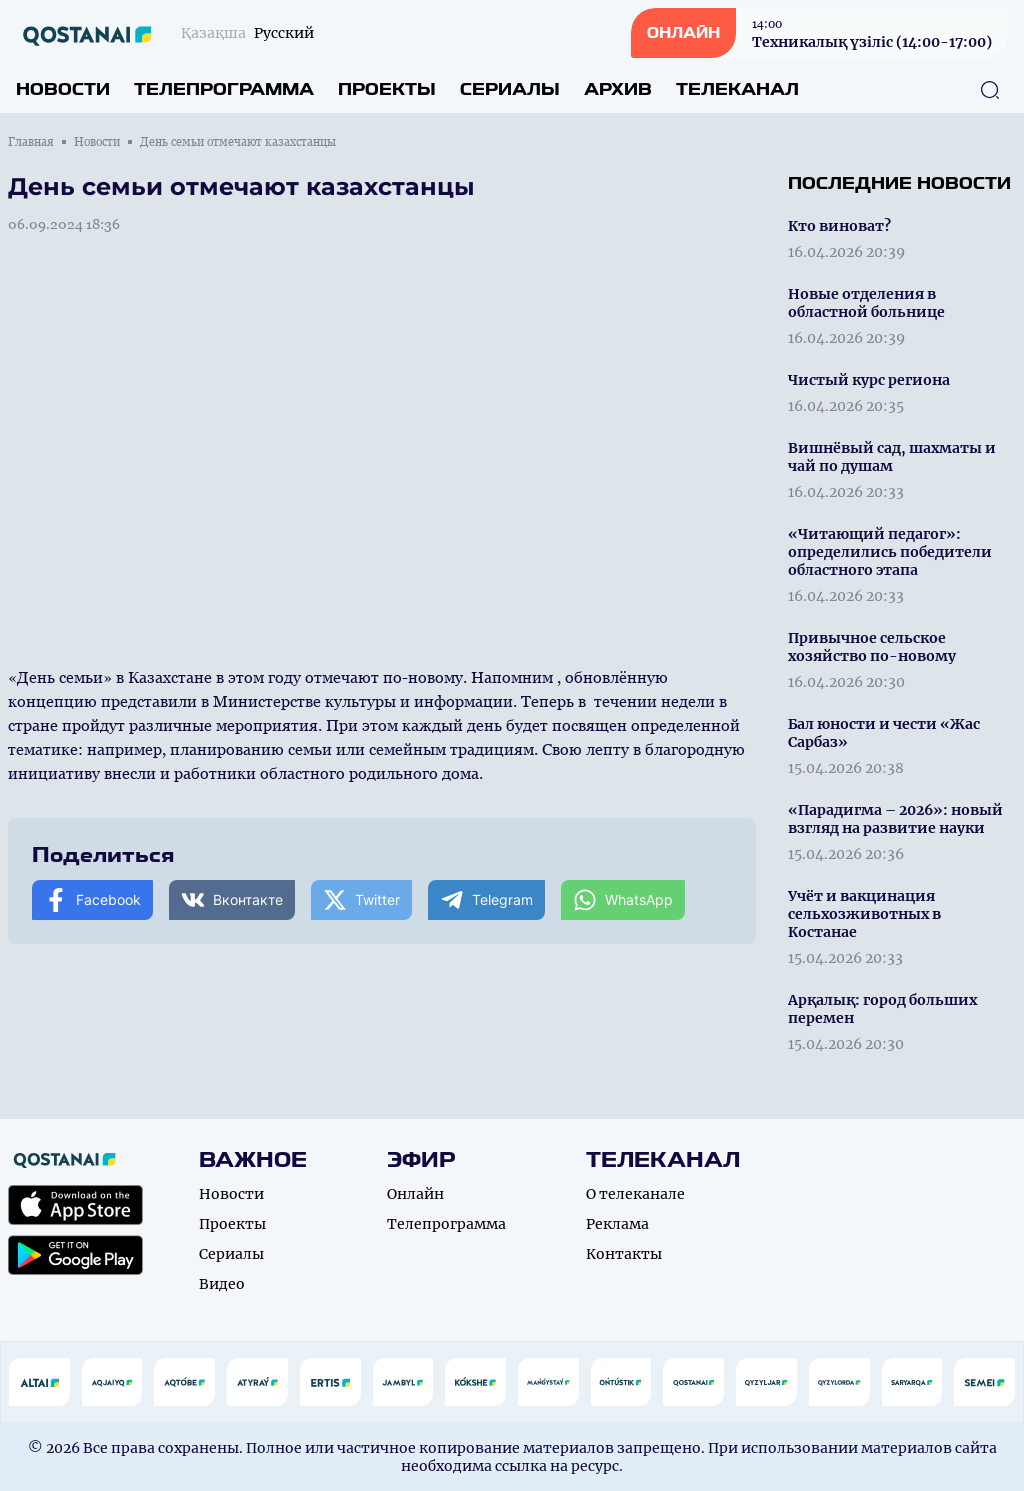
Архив (618, 89)
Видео (222, 1284)
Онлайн (415, 1194)
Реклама (617, 1224)
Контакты (624, 1254)
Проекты (387, 89)
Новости (63, 89)
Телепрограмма (224, 89)
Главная (31, 142)
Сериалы (510, 89)
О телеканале (635, 1194)
